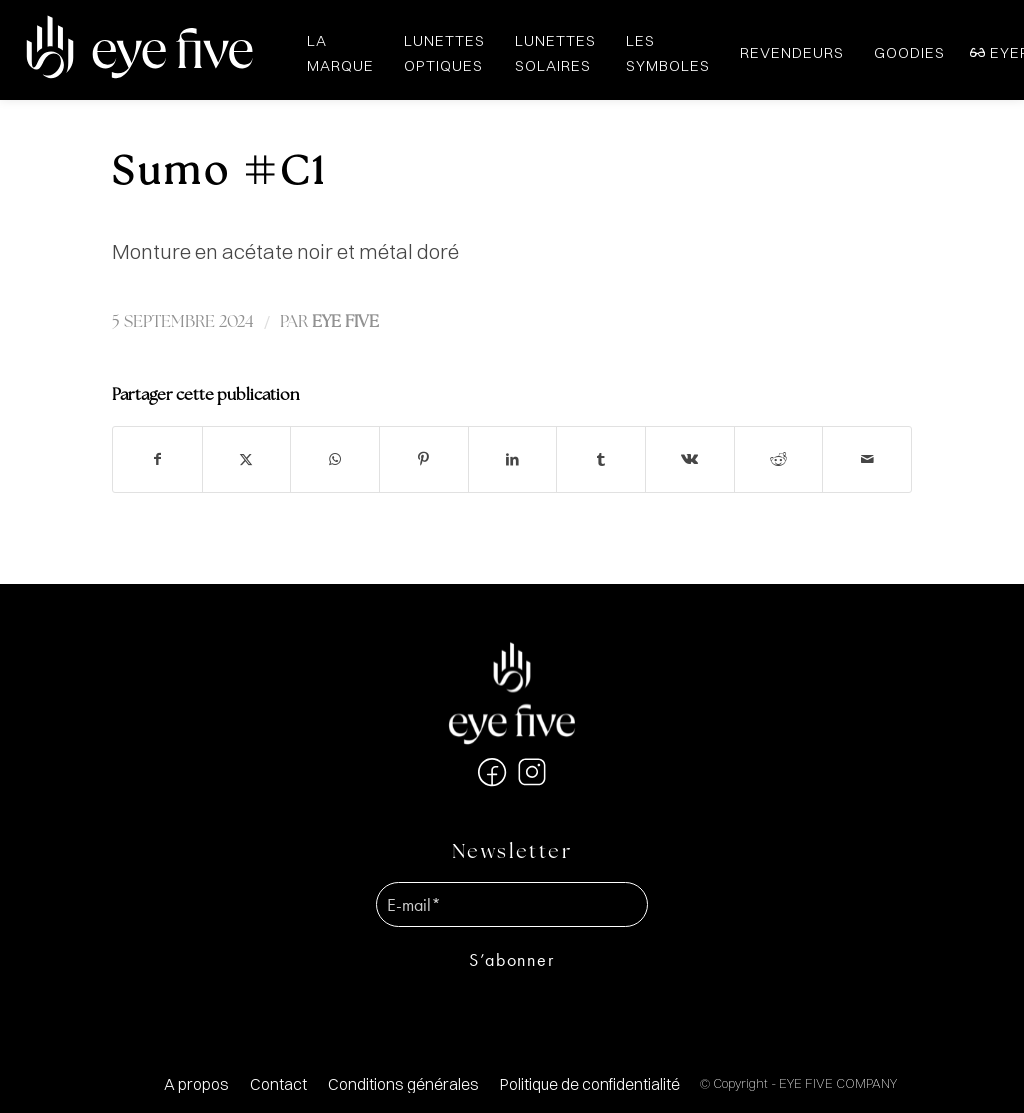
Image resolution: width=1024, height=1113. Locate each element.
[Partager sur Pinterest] (424, 459)
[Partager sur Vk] (690, 459)
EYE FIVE (345, 322)
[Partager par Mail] (867, 459)
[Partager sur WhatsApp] (335, 459)
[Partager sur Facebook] (157, 459)
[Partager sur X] (247, 459)
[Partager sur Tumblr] (601, 459)
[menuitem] (196, 1084)
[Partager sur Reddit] (779, 459)
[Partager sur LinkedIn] (513, 459)
